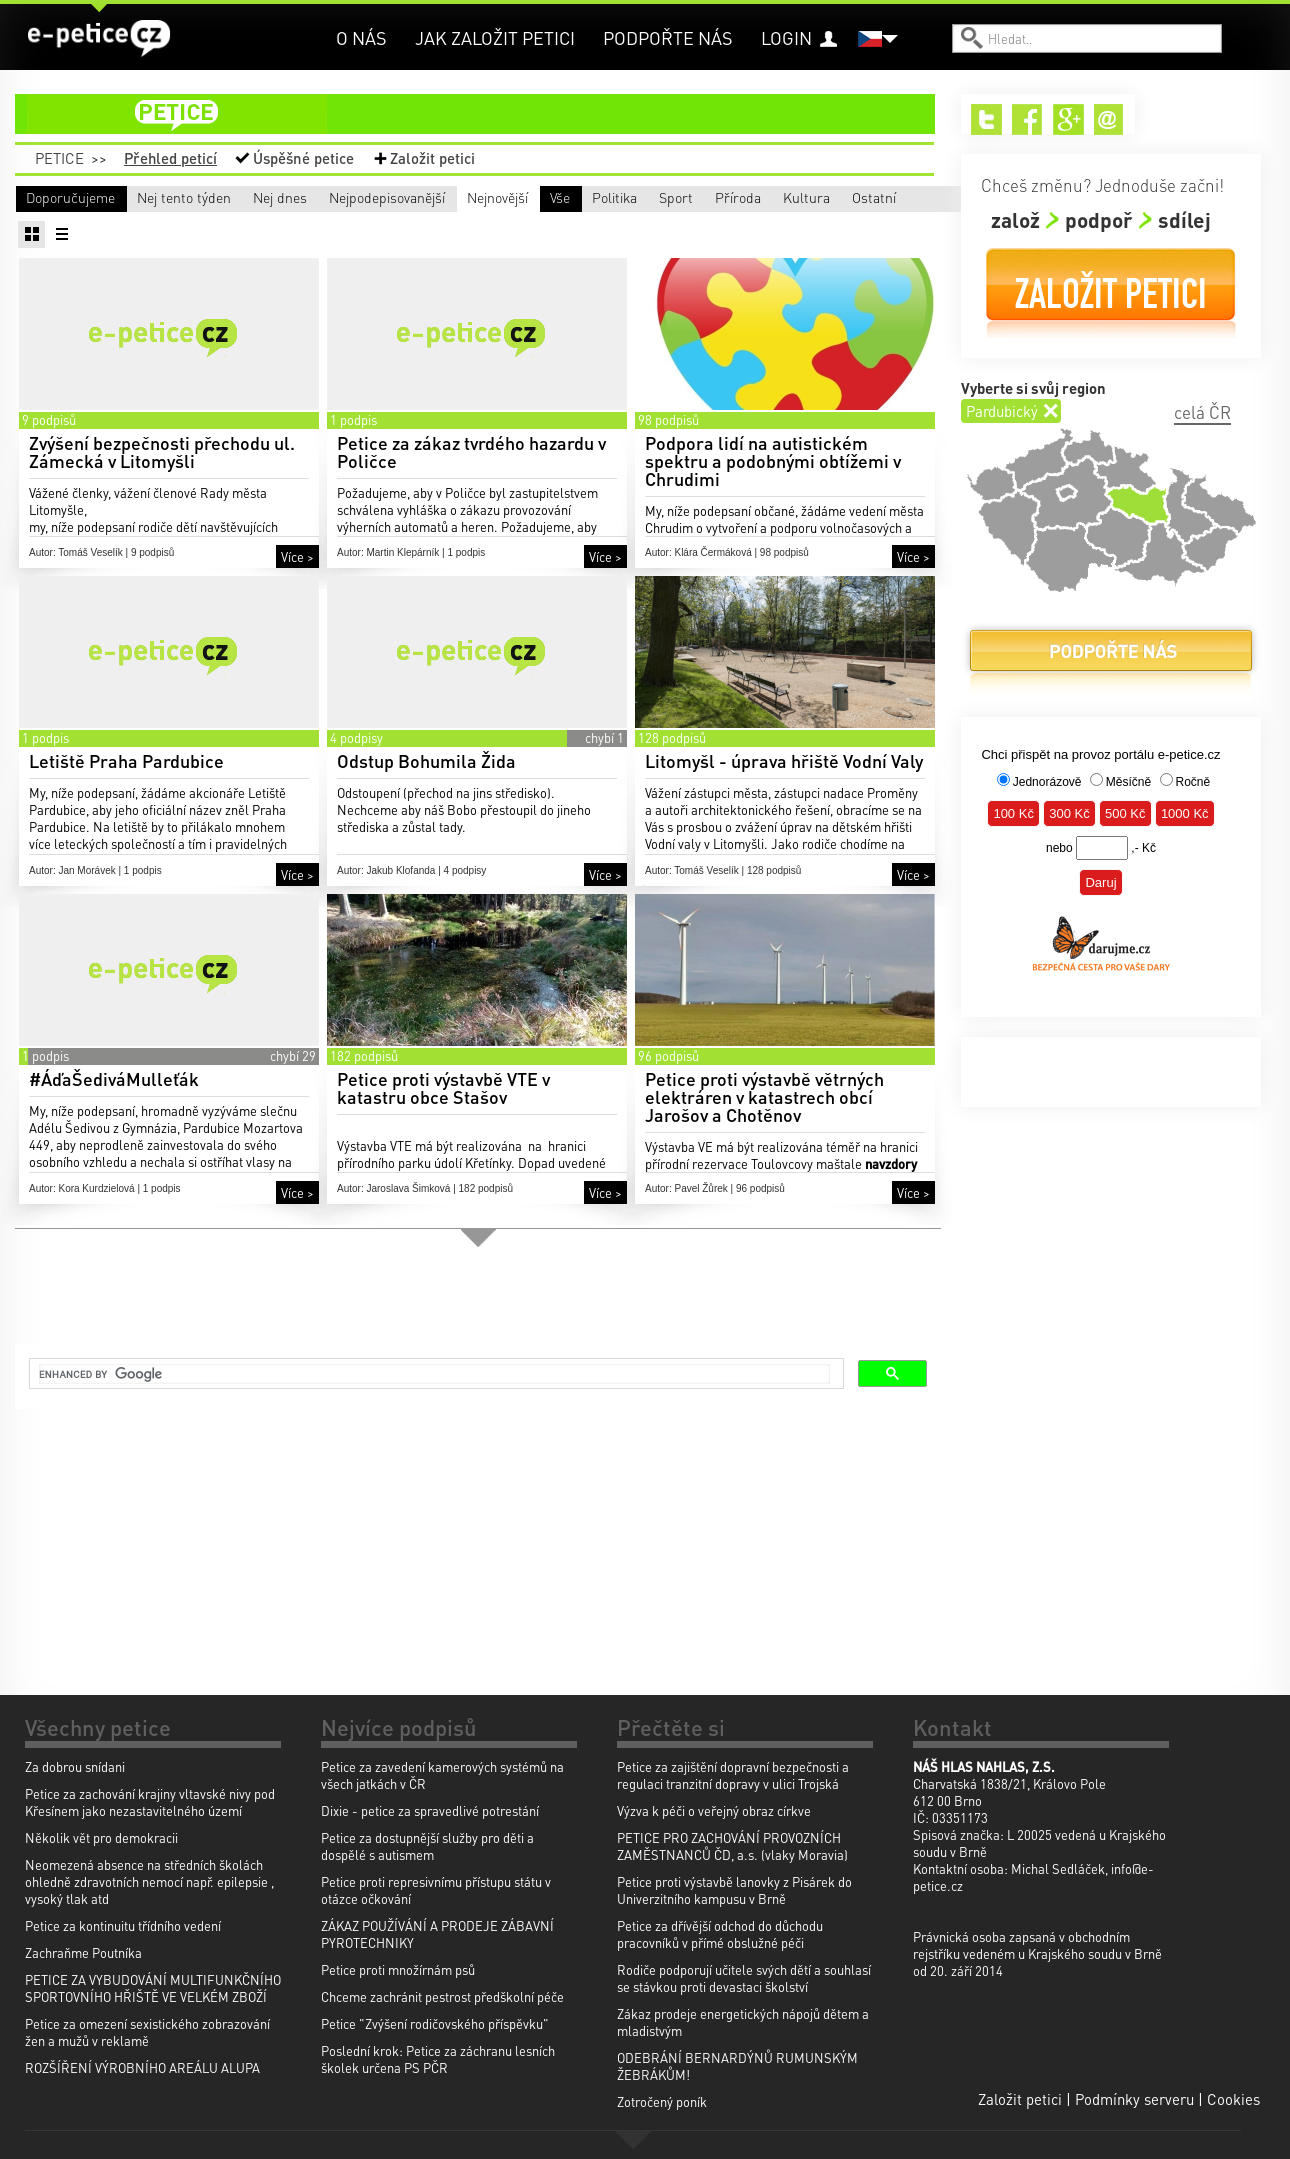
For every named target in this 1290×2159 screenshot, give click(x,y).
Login (786, 37)
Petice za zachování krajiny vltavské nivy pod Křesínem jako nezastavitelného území (150, 1802)
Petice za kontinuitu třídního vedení (123, 1925)
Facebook (1027, 119)
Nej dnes (407, 197)
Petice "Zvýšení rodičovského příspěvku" (435, 2023)
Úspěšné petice (303, 158)
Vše (36, 226)
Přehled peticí (170, 158)
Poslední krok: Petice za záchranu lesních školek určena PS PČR (438, 2059)
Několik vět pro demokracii (101, 1837)
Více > (297, 585)
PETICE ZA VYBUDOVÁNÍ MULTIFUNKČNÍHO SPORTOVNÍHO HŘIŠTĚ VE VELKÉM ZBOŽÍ (153, 1988)
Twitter (986, 119)
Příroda (516, 226)
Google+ (1068, 119)
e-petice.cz (100, 39)
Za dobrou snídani (75, 1766)
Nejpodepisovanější (625, 197)
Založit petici (432, 158)
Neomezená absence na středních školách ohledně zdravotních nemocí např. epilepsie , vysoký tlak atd (149, 1881)
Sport (360, 226)
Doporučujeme (70, 197)
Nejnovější (784, 197)
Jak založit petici (495, 37)
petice (487, 114)
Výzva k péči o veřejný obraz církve (714, 1810)
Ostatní (815, 226)
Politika (215, 226)
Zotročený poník (662, 2101)
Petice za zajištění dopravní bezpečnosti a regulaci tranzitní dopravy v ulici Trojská (733, 1775)
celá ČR (1202, 412)
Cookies (1233, 2099)
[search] (434, 1376)
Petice (59, 158)
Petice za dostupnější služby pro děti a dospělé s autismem (427, 1846)
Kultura (666, 226)
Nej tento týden (240, 197)
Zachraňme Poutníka (83, 1952)
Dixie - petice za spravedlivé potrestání (430, 1810)
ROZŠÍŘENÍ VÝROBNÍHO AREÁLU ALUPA (142, 2067)
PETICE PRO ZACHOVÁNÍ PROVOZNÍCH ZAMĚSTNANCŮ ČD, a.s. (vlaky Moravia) (732, 1846)
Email (1109, 119)
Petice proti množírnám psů (398, 1969)
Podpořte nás (668, 37)
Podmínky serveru (1134, 2099)
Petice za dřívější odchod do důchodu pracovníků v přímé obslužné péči (720, 1934)
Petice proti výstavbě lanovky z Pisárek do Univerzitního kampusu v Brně (734, 1890)
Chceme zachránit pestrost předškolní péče (442, 1996)
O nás (361, 37)
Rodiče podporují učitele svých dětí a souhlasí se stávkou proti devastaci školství (744, 1978)
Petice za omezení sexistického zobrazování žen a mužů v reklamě (147, 2032)
